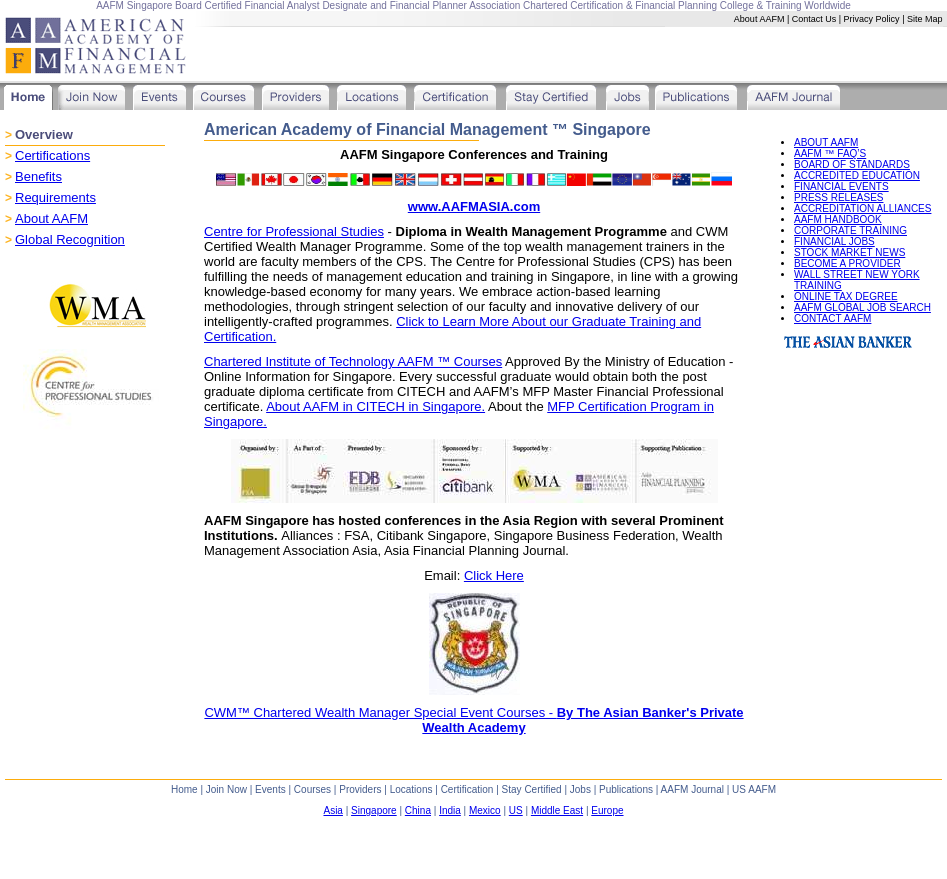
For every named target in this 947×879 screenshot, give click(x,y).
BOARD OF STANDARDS (852, 164)
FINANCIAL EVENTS (841, 186)
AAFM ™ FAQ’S (830, 153)
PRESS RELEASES (838, 197)
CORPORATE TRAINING (850, 230)
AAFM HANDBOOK (838, 219)
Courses (312, 789)
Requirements (55, 197)
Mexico (485, 810)
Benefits (38, 176)
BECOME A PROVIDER (847, 263)
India (450, 810)
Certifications (52, 155)
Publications (626, 789)
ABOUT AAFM (826, 142)
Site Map (925, 19)
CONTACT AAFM (832, 318)
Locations (411, 789)
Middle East (557, 810)
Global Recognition (70, 239)
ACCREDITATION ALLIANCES (862, 208)
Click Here (494, 575)
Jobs (580, 789)
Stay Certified (532, 789)
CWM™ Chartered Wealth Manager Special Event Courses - (473, 720)
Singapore (374, 810)
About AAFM (759, 19)
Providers (360, 789)
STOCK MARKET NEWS (849, 252)
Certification (467, 789)
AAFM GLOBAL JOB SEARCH (862, 307)
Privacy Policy (872, 19)
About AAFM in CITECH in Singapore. (375, 406)
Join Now (226, 789)
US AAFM (754, 789)
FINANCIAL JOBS (834, 241)
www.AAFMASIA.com (474, 206)
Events (270, 789)
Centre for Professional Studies (294, 231)
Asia (332, 810)
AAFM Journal (692, 789)
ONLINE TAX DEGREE (846, 296)
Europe (607, 810)
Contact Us (814, 19)
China (418, 810)
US (516, 810)
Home (184, 789)
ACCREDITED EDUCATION (857, 175)
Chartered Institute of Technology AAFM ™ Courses (353, 361)
